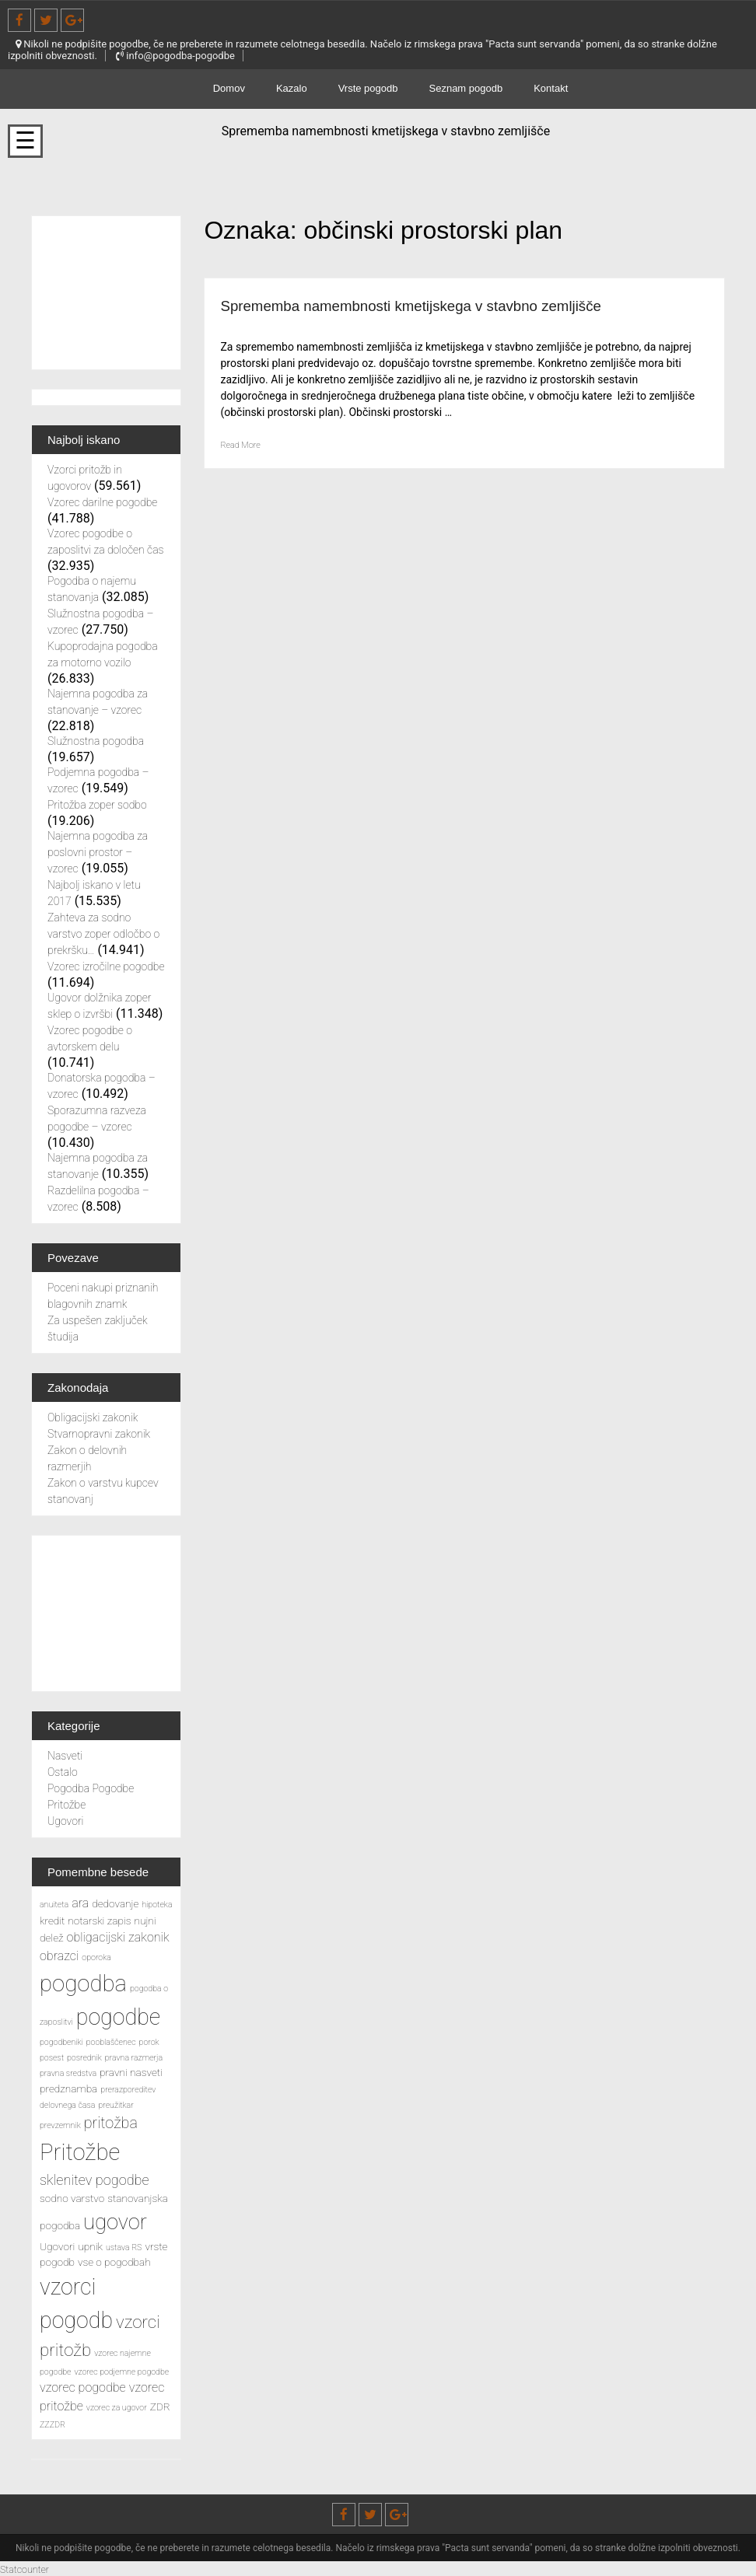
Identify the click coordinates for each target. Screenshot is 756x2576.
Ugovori (65, 1821)
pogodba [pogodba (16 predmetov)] (83, 1983)
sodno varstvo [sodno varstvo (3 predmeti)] (72, 2198)
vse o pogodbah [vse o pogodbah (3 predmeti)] (114, 2262)
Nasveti (64, 1755)
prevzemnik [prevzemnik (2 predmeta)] (60, 2125)
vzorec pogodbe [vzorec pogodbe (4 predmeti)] (83, 2387)
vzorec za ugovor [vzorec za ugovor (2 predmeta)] (116, 2408)
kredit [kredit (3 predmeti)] (52, 1920)
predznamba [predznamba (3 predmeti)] (68, 2088)
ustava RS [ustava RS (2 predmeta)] (124, 2247)
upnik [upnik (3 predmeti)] (90, 2246)
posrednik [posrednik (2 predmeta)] (84, 2058)
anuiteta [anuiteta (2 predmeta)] (54, 1905)
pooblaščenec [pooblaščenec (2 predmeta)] (111, 2042)
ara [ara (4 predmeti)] (80, 1903)
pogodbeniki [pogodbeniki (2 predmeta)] (61, 2042)
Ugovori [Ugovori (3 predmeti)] (57, 2246)
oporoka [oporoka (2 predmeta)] (96, 1957)
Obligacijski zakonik (92, 1417)
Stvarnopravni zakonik (98, 1434)
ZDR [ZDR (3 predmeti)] (160, 2406)
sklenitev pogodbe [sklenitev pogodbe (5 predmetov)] (94, 2180)
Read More (245, 466)
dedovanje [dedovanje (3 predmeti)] (115, 1903)
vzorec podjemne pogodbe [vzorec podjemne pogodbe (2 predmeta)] (121, 2372)
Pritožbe (66, 1804)
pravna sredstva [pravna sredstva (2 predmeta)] (68, 2073)
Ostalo (62, 1772)
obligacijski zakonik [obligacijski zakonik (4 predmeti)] (118, 1937)
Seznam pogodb (466, 88)
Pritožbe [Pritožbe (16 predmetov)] (80, 2152)
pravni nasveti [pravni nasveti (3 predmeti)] (131, 2072)
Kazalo (291, 88)
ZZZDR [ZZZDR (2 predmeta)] (52, 2425)
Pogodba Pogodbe (90, 1788)
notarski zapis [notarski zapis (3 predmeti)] (99, 1920)
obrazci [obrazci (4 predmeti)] (59, 1956)
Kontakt (551, 88)
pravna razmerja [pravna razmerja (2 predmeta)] (134, 2058)
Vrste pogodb (368, 88)
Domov (229, 88)
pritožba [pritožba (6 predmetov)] (111, 2123)
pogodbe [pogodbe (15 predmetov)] (118, 2017)
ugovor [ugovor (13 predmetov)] (115, 2222)
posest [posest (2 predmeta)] (52, 2058)
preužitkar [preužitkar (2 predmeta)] (115, 2105)
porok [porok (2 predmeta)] (149, 2042)
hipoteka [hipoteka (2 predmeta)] (157, 1905)
